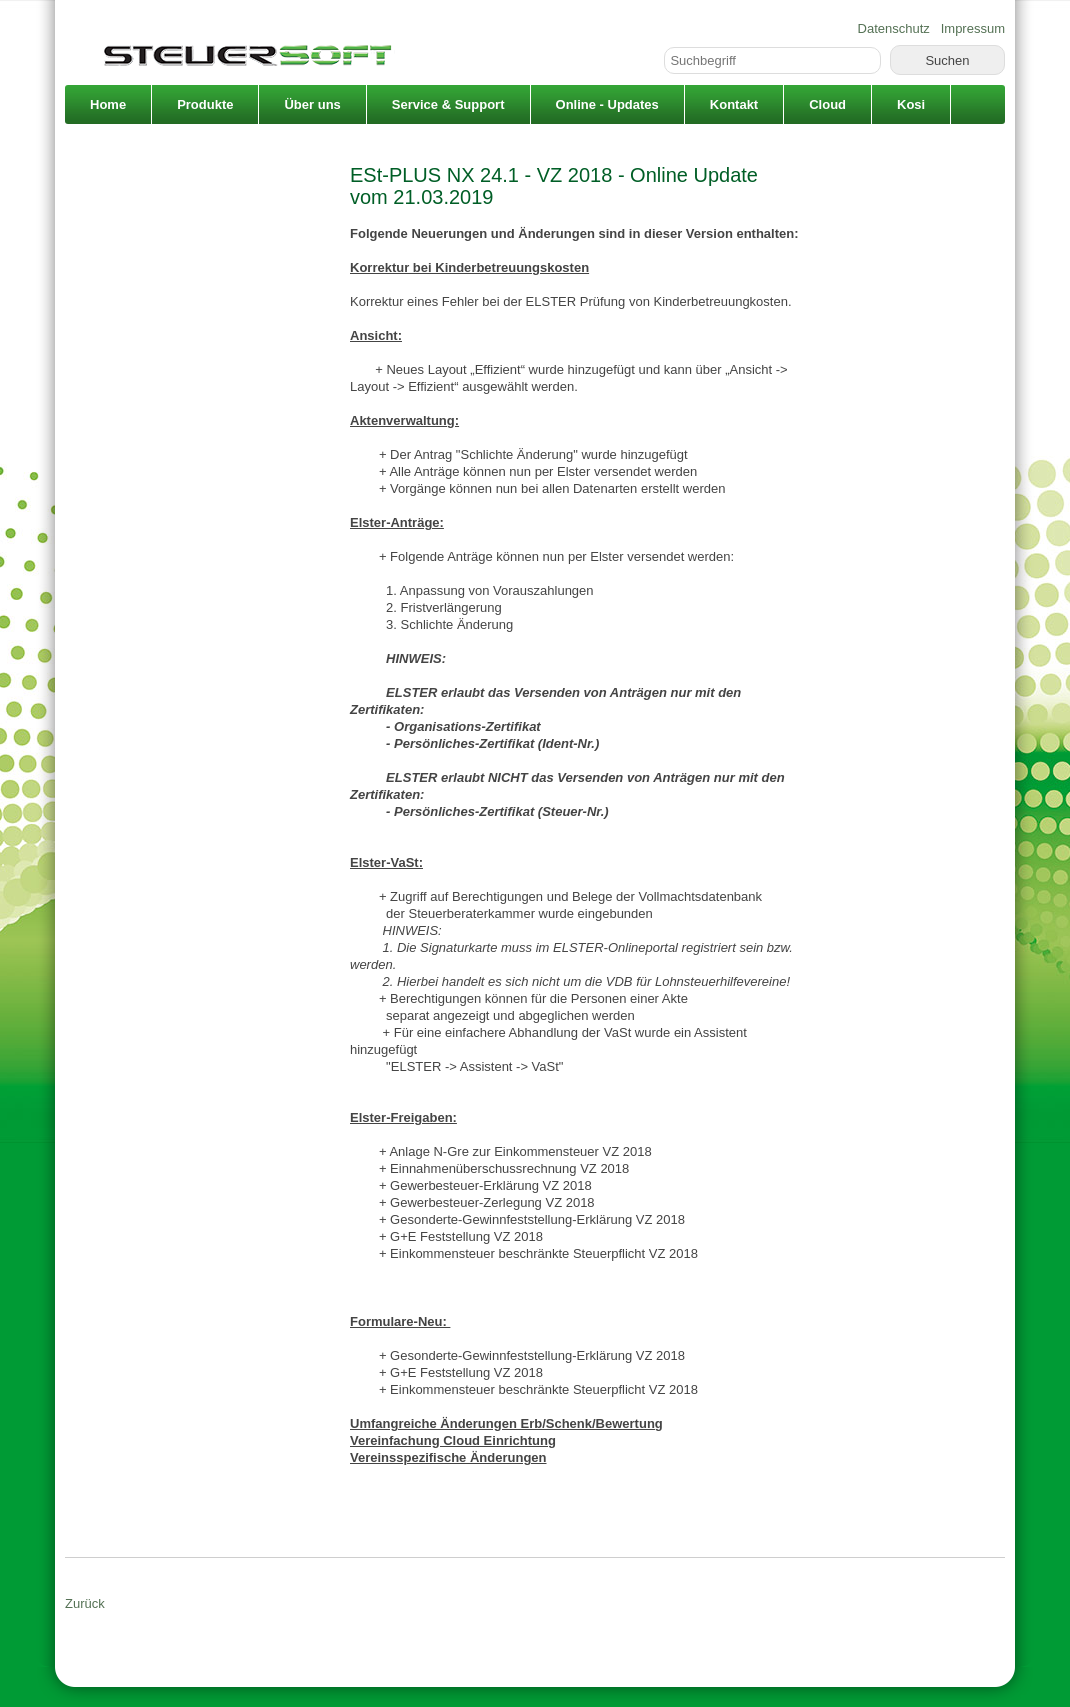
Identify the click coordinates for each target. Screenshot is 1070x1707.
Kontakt (734, 104)
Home (108, 104)
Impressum (973, 28)
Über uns (312, 104)
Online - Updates (607, 104)
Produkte (205, 104)
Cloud (827, 104)
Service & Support (448, 104)
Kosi (911, 104)
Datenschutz (894, 28)
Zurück (85, 1603)
